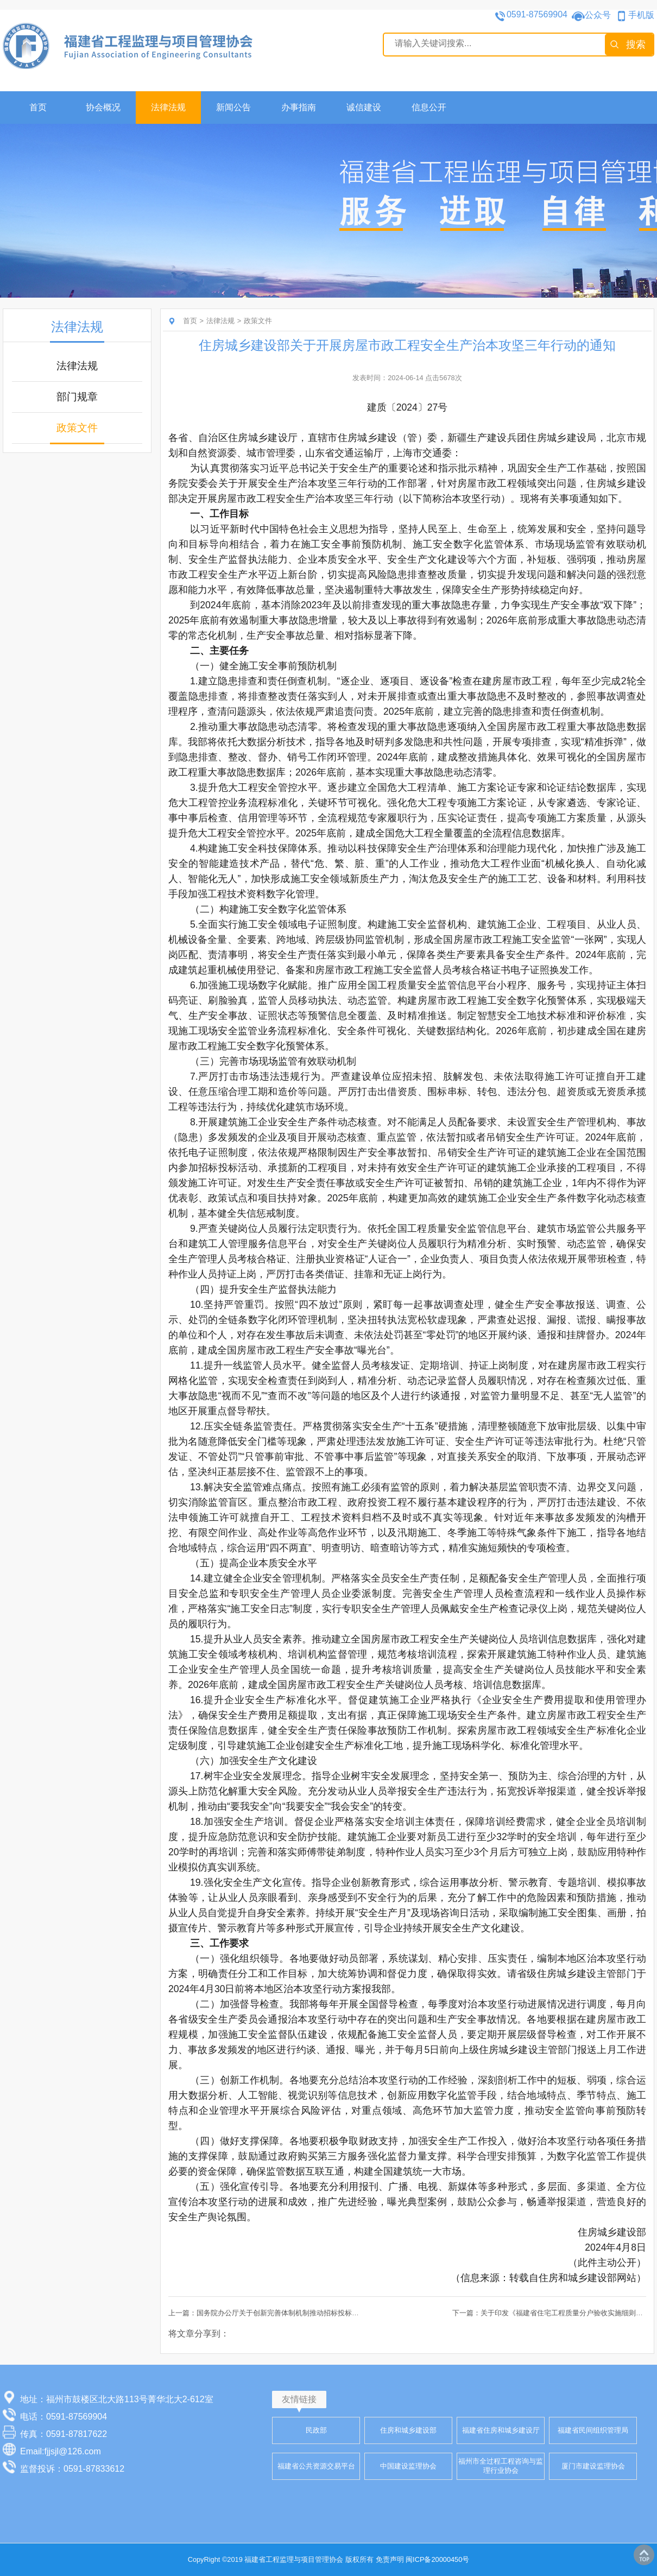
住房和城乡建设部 (408, 2430)
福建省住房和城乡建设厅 (501, 2430)
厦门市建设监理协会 (593, 2466)
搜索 (636, 44)
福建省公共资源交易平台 (316, 2466)
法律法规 (168, 107)
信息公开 (429, 107)
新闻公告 (233, 107)
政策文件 (77, 427)
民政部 (316, 2430)
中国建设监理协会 (408, 2466)
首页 (38, 107)
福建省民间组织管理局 (593, 2430)
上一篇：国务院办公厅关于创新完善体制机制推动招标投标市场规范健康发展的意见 (298, 2313)
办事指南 (298, 107)
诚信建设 (363, 107)
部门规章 (77, 396)
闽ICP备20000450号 (437, 2559)
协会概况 (103, 107)
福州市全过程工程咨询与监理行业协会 (500, 2465)
